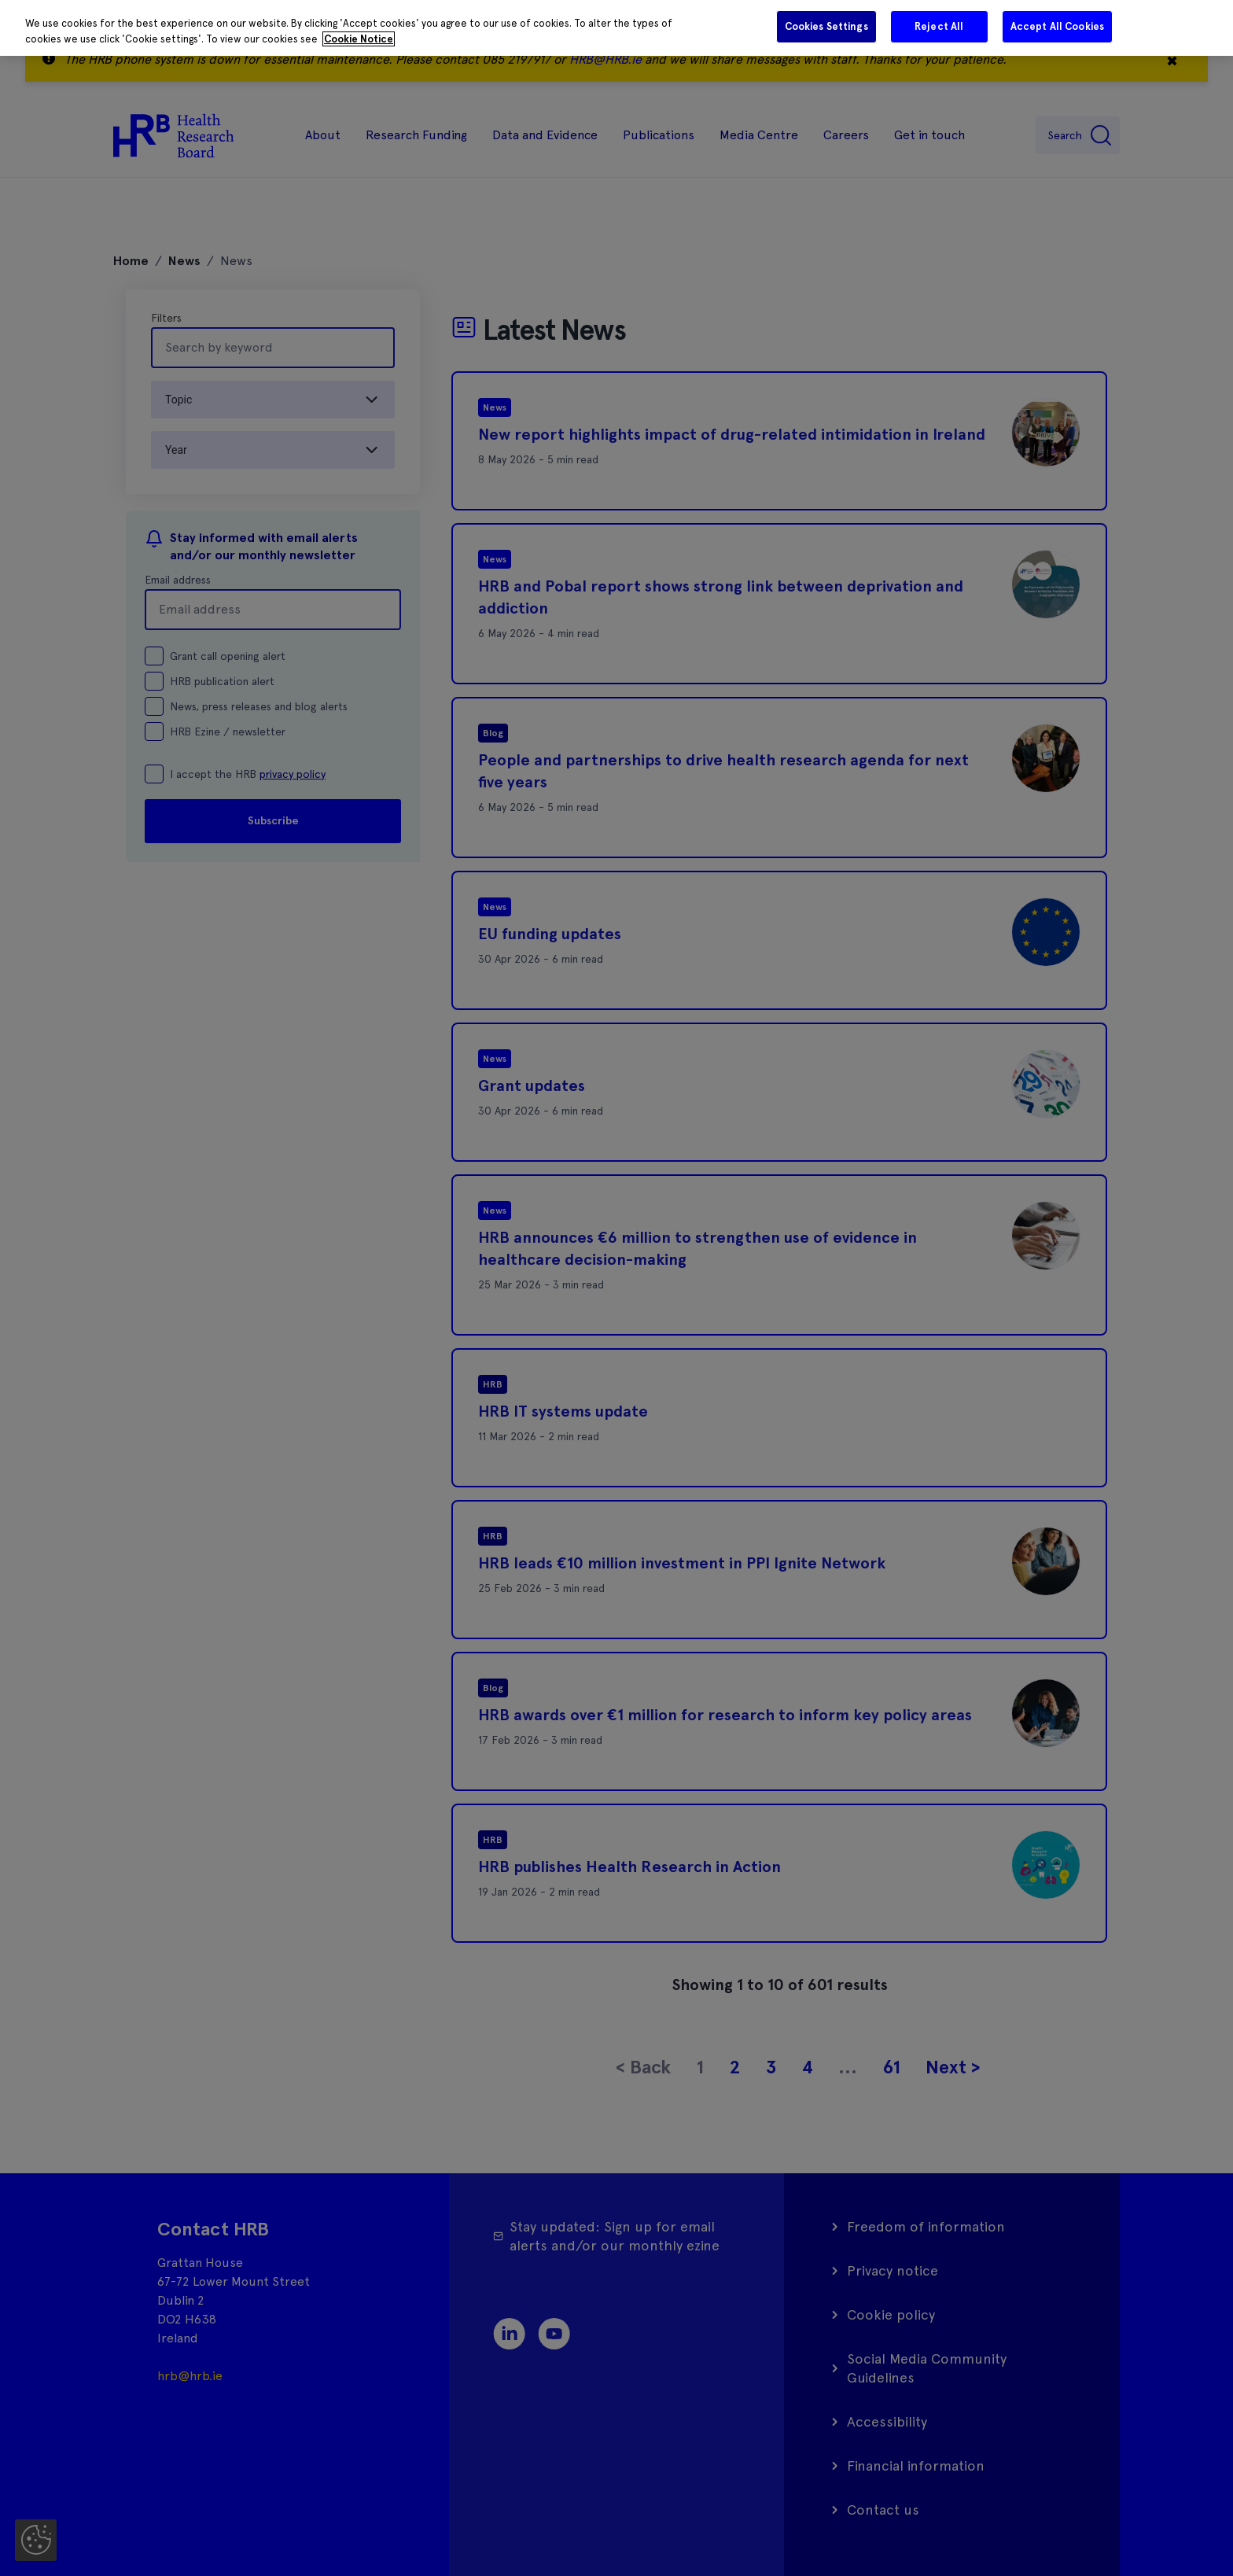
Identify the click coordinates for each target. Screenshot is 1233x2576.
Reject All (939, 26)
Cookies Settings (826, 26)
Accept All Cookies (1057, 26)
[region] (616, 28)
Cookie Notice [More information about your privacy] (358, 39)
